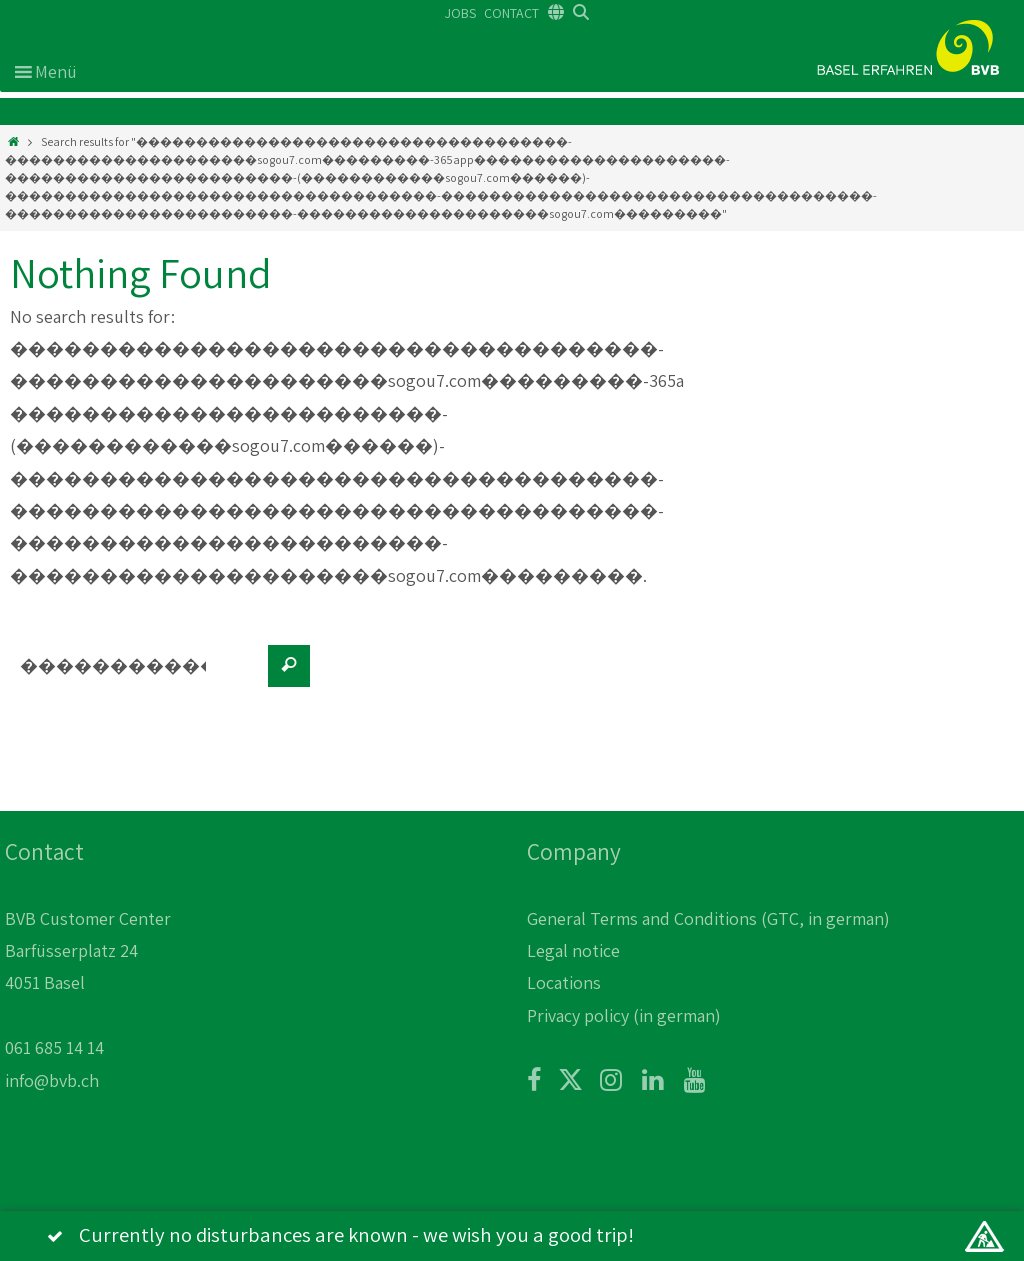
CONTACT (511, 13)
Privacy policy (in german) (624, 1015)
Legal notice (573, 950)
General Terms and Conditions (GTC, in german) (708, 918)
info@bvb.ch (52, 1080)
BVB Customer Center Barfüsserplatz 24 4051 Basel (88, 951)
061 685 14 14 (54, 1047)
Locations (564, 982)
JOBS (460, 13)
